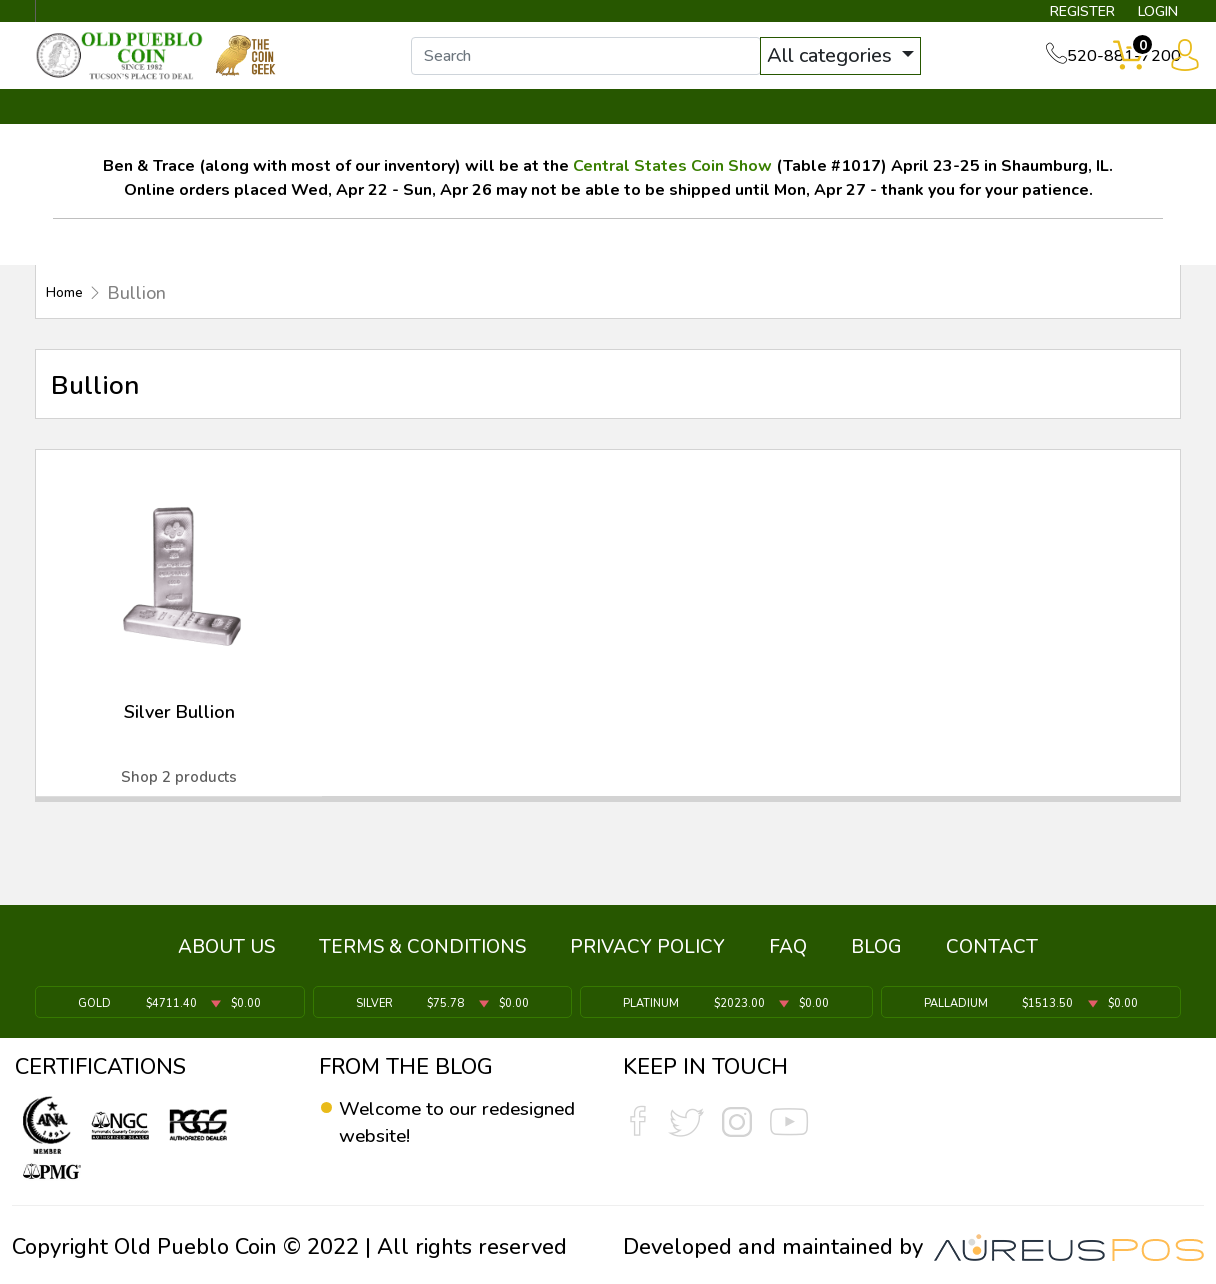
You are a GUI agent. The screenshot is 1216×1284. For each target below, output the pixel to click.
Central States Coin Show (672, 185)
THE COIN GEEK (681, 127)
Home (70, 312)
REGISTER (1052, 16)
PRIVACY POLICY (647, 956)
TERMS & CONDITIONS (422, 956)
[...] (607, 68)
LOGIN (1142, 16)
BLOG (876, 956)
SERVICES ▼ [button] (855, 127)
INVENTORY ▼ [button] (251, 127)
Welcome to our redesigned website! (438, 1123)
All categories (853, 67)
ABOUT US (226, 956)
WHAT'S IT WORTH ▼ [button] (463, 127)
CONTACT (1113, 127)
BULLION (98, 127)
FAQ (788, 956)
